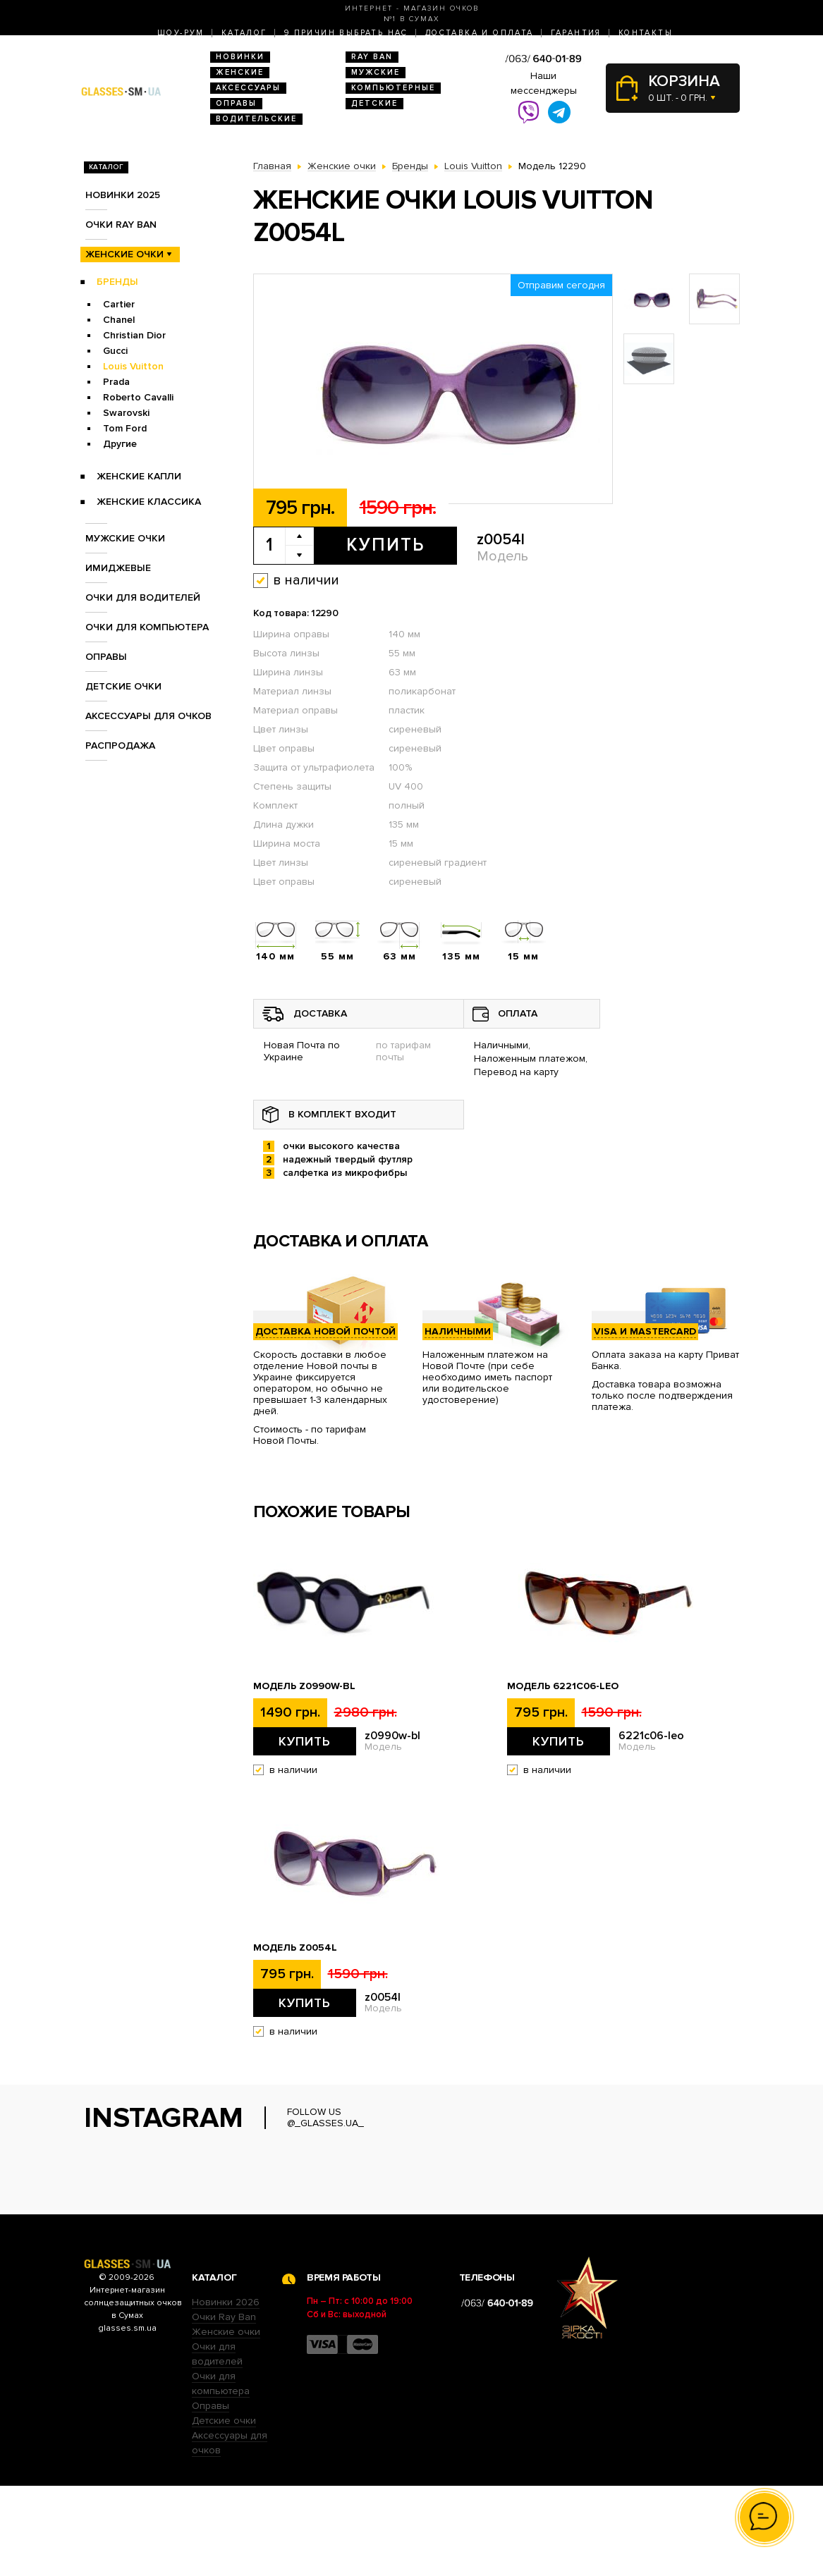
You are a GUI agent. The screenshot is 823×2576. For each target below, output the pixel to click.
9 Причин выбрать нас (346, 32)
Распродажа (120, 746)
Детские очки (123, 686)
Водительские (256, 118)
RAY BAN (372, 56)
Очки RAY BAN (121, 225)
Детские (374, 103)
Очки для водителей (142, 597)
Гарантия (576, 32)
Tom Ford (125, 428)
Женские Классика (149, 502)
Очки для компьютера (147, 627)
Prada (116, 382)
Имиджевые (118, 568)
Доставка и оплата (479, 32)
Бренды (117, 282)
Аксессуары (248, 87)
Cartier (119, 304)
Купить (385, 545)
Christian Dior (134, 335)
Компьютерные (393, 87)
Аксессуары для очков (148, 716)
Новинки (240, 56)
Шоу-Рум (181, 32)
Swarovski (126, 413)
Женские (240, 72)
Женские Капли (139, 476)
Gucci (115, 351)
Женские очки (124, 254)
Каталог (244, 32)
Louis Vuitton (133, 366)
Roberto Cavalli (138, 397)
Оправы (236, 103)
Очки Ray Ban (224, 2407)
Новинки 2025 (122, 195)
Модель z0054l (295, 1948)
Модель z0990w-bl (304, 1686)
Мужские (375, 72)
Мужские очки (125, 538)
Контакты (645, 32)
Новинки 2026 (226, 2392)
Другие (120, 444)
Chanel (119, 320)
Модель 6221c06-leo (562, 1686)
